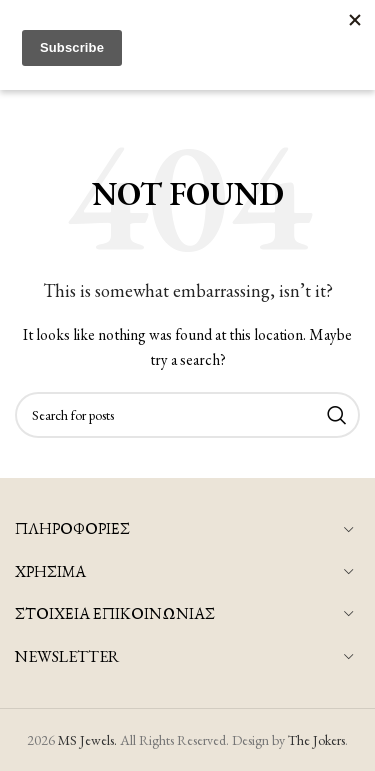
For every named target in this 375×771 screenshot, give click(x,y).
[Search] (187, 415)
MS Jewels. (87, 740)
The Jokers (316, 740)
